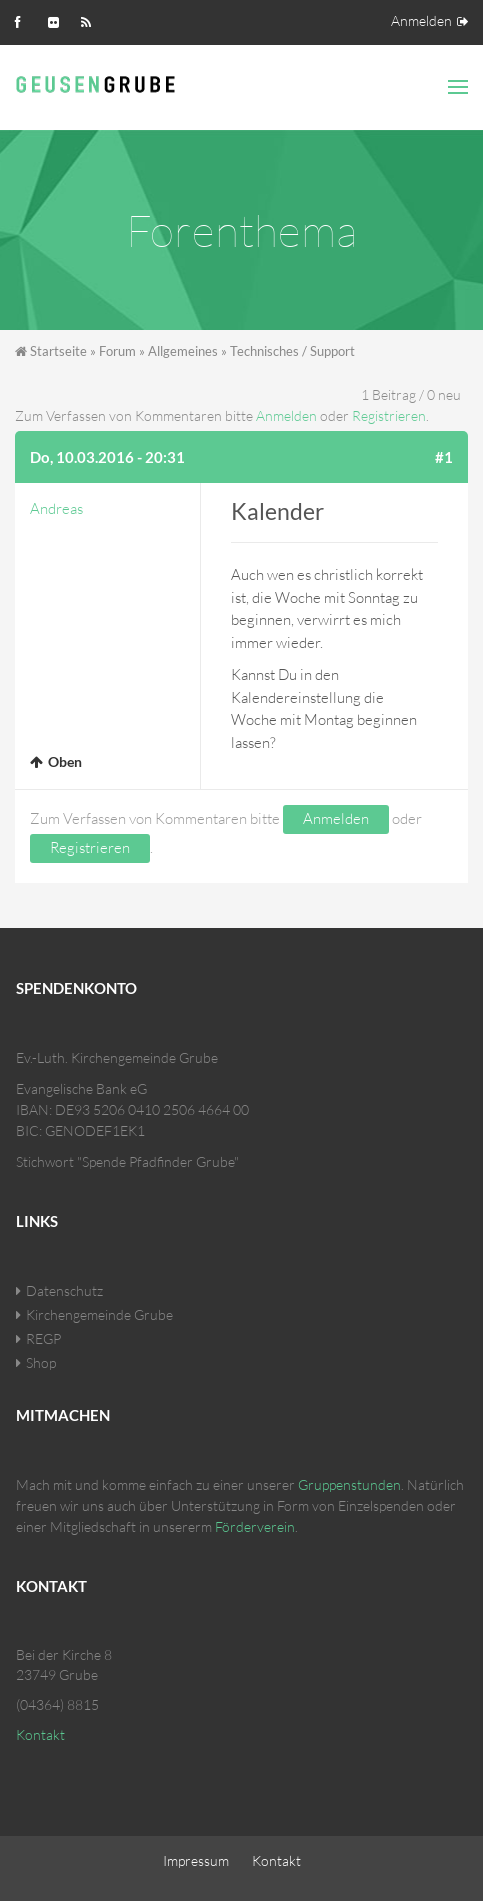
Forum (117, 351)
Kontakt (40, 1734)
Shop (41, 1362)
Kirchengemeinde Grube (99, 1314)
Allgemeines (183, 351)
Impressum (196, 1860)
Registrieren (389, 415)
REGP (43, 1338)
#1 (444, 457)
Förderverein (255, 1526)
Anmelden (421, 20)
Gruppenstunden (349, 1484)
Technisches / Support (292, 351)
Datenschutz (64, 1290)
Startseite (58, 351)
